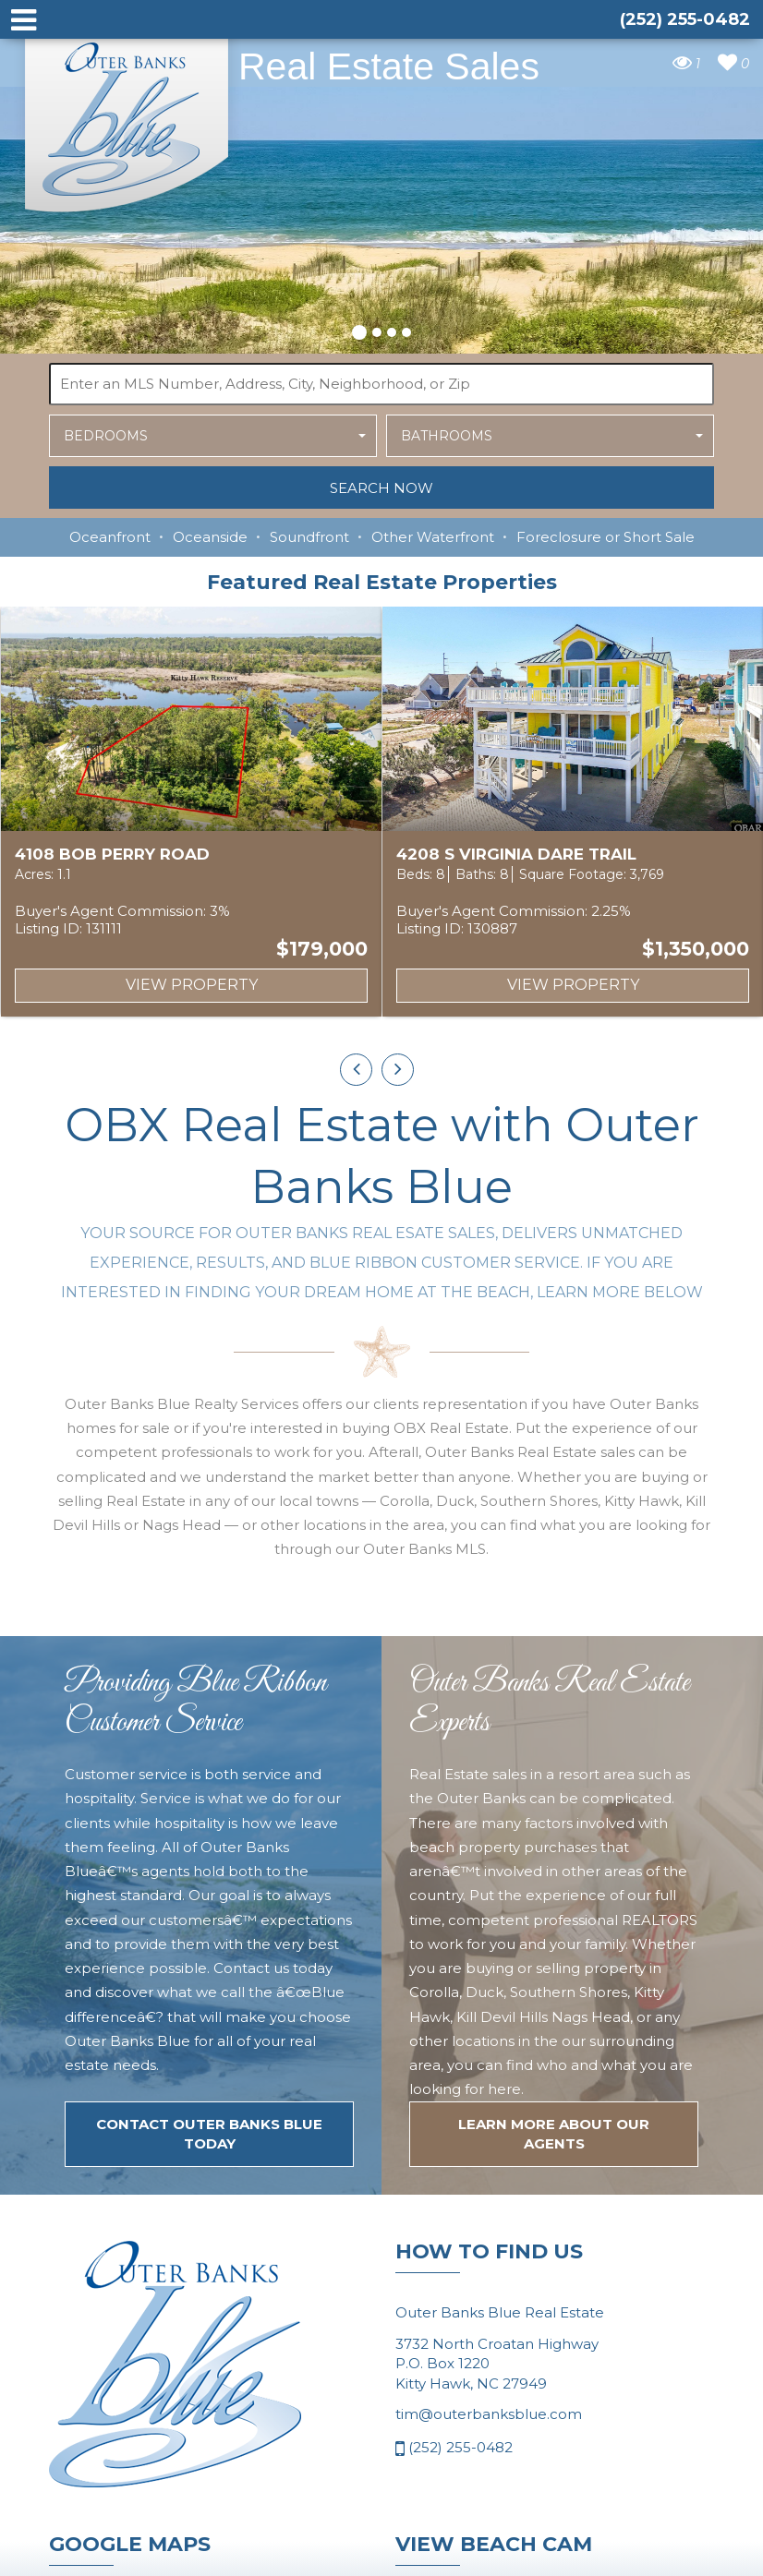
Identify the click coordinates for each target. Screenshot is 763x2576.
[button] (359, 329)
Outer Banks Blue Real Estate (127, 118)
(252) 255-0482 (454, 2449)
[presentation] (356, 1069)
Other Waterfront (432, 537)
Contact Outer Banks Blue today (209, 2133)
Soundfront (309, 537)
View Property (192, 984)
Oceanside (210, 537)
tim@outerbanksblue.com (488, 2414)
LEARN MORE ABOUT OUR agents (553, 2133)
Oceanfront (110, 537)
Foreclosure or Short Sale (605, 537)
